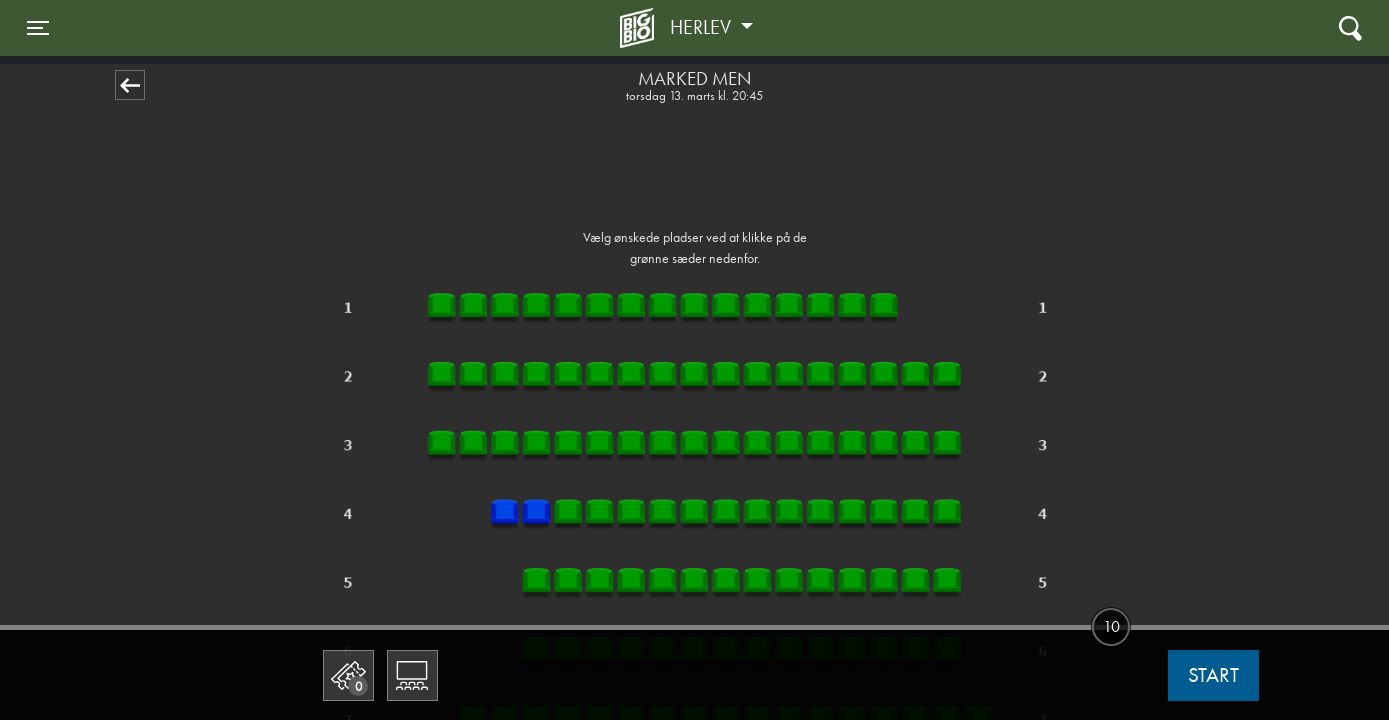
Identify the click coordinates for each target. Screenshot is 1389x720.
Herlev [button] (703, 27)
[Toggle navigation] (38, 28)
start (1213, 675)
